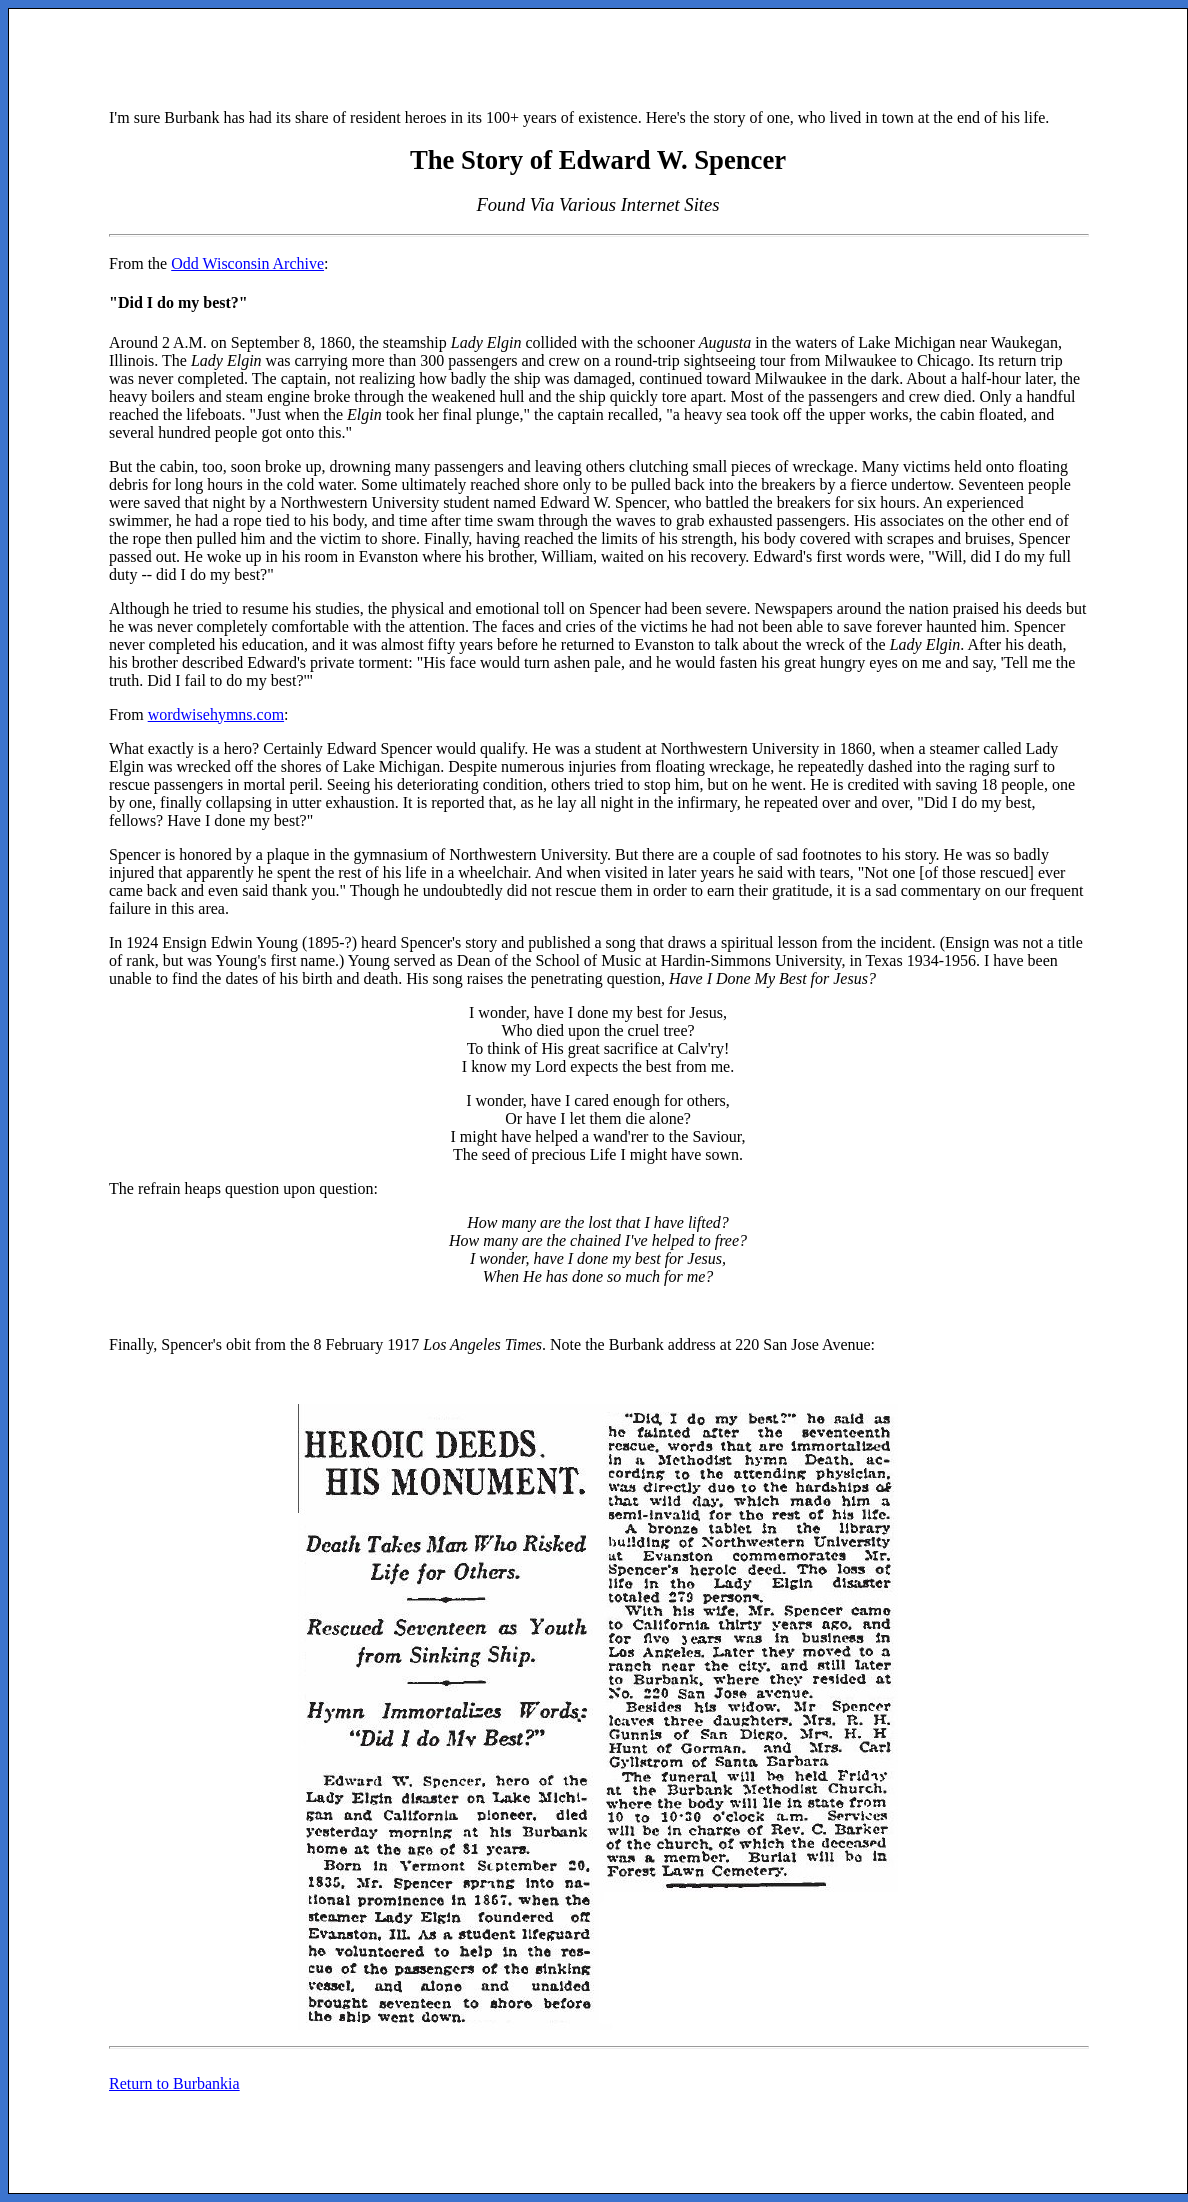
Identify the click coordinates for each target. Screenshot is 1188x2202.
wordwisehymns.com (216, 714)
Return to (174, 2083)
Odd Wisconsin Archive (247, 263)
